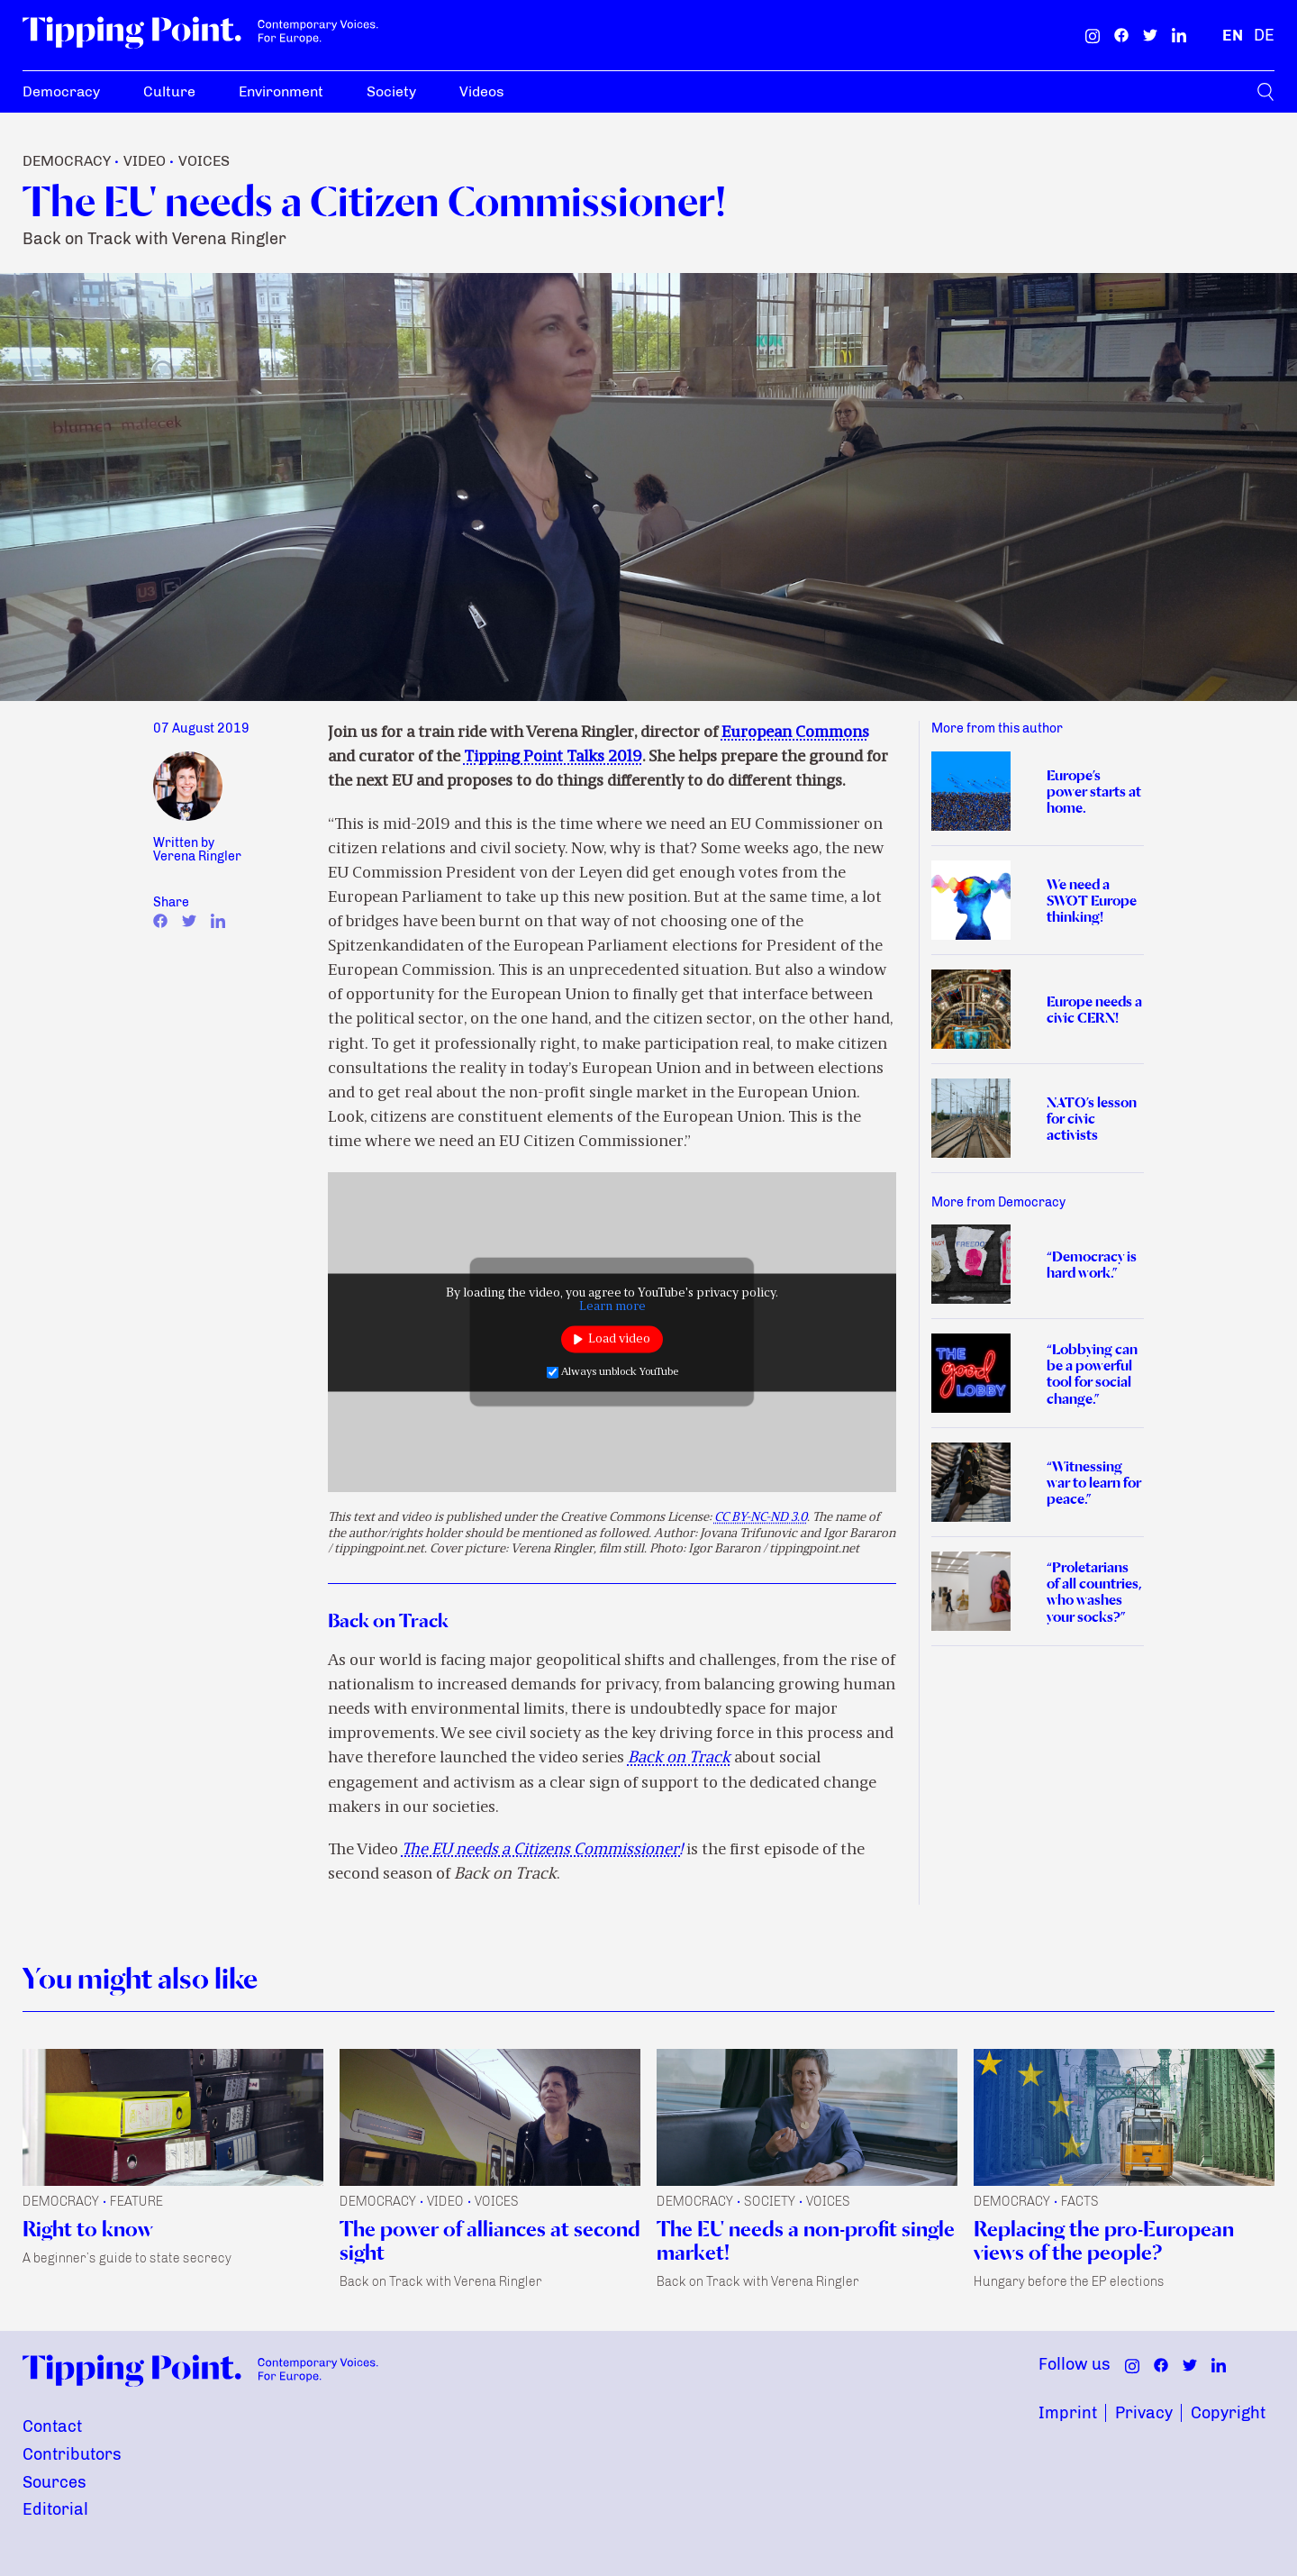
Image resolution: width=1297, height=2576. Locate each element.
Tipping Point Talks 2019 (553, 757)
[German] (1264, 35)
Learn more (612, 1306)
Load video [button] (619, 1339)
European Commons (795, 733)
